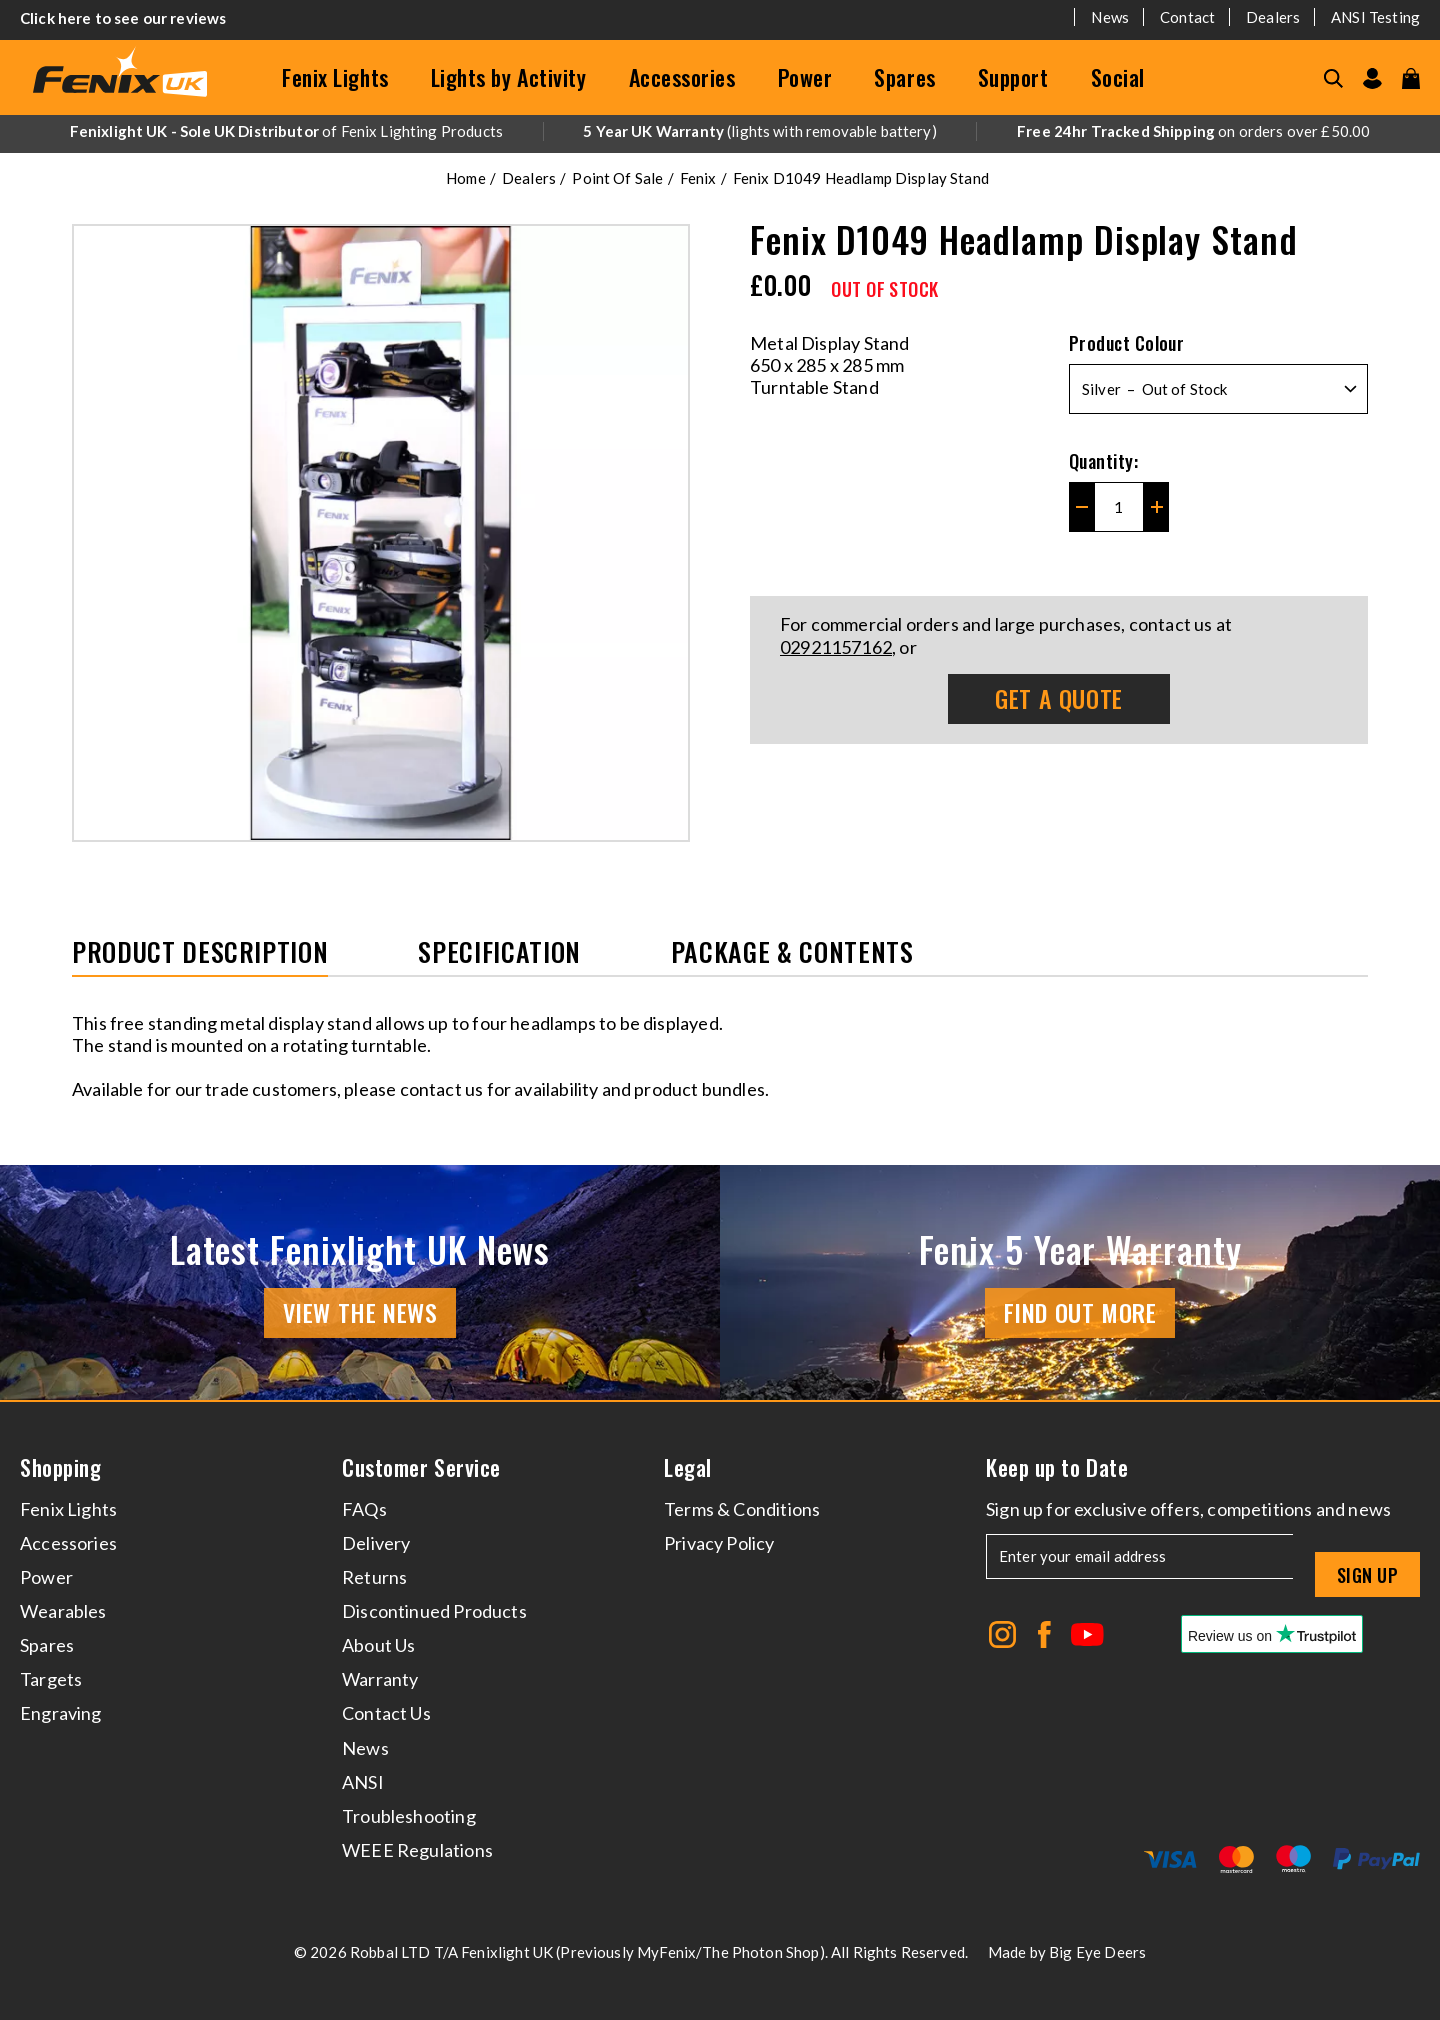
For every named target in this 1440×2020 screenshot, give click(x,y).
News (1110, 17)
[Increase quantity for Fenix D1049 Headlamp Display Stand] (1156, 507)
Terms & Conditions (742, 1509)
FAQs (364, 1509)
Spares (904, 77)
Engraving (61, 1713)
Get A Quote (1059, 698)
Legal (688, 1467)
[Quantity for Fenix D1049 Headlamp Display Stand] (1119, 507)
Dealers (1273, 17)
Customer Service (421, 1467)
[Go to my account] (1372, 78)
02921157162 (836, 647)
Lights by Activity (509, 77)
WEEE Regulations (417, 1850)
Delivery (376, 1543)
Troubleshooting (409, 1816)
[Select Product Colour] (1218, 389)
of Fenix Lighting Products (286, 131)
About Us (378, 1645)
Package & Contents (792, 953)
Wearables (63, 1611)
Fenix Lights (335, 77)
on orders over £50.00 (1193, 131)
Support (1013, 77)
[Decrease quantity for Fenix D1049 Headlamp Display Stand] (1081, 507)
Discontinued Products (434, 1611)
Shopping (60, 1467)
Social (1118, 77)
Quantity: (1103, 461)
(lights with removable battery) (760, 131)
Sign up (1367, 1575)
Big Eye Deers (1097, 1952)
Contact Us (386, 1713)
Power (805, 77)
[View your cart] (1411, 78)
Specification (499, 953)
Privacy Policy (719, 1543)
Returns (374, 1577)
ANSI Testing (1375, 17)
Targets (51, 1679)
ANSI (363, 1782)
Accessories (682, 77)
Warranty (380, 1679)
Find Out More (1080, 1312)
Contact (1187, 17)
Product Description (200, 953)
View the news (360, 1312)
